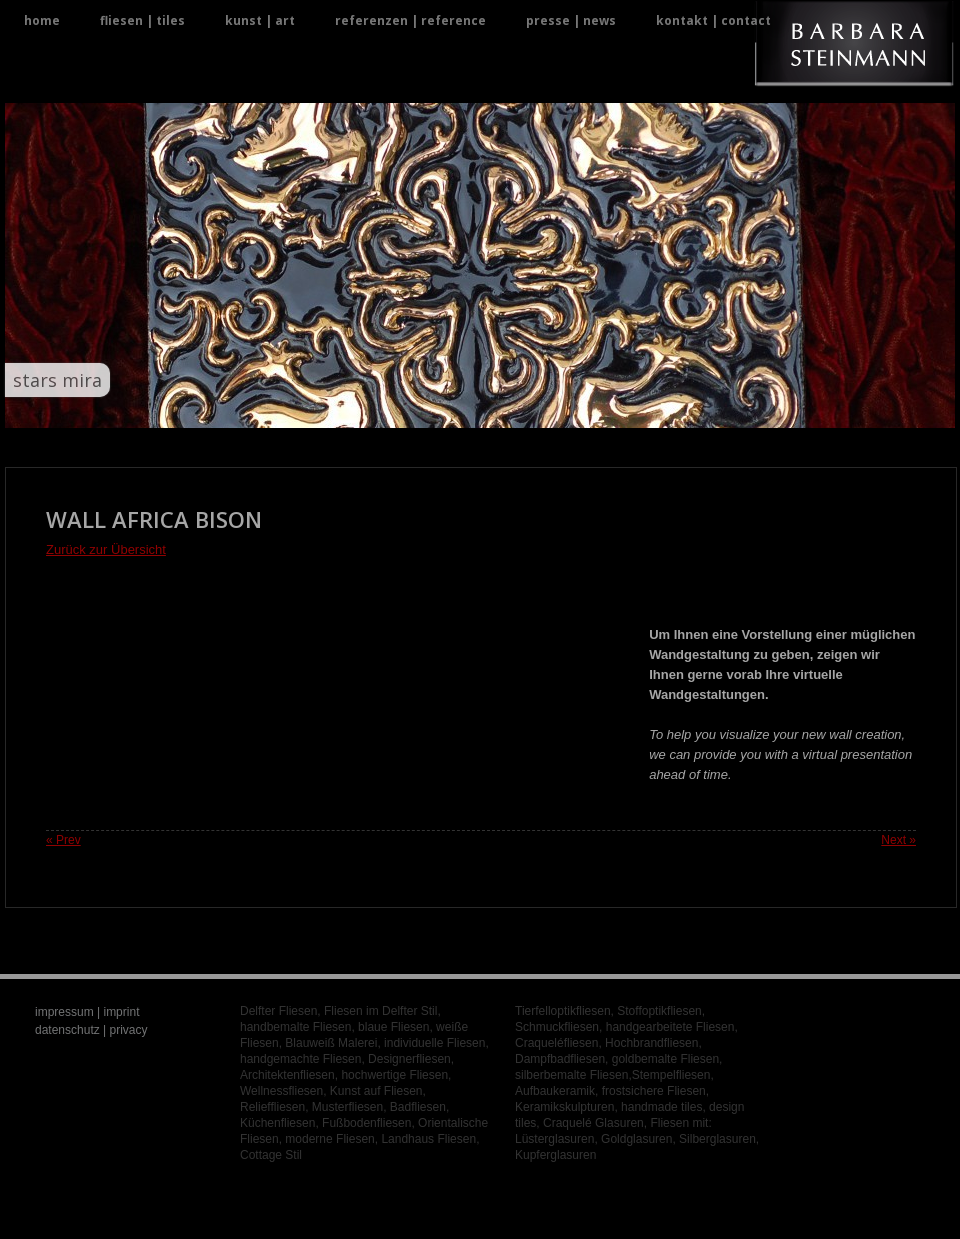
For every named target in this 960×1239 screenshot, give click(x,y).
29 (664, 408)
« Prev (63, 840)
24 (584, 408)
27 (632, 408)
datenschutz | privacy (91, 1030)
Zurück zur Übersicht (106, 549)
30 (680, 408)
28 (648, 408)
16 (456, 408)
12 (392, 408)
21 (536, 408)
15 (440, 408)
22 (552, 408)
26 (616, 408)
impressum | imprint (87, 1012)
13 (408, 408)
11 (376, 408)
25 (600, 408)
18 (488, 408)
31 (696, 408)
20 (520, 408)
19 (504, 408)
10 (360, 408)
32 (712, 408)
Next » (898, 840)
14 (424, 408)
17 (472, 408)
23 (568, 408)
